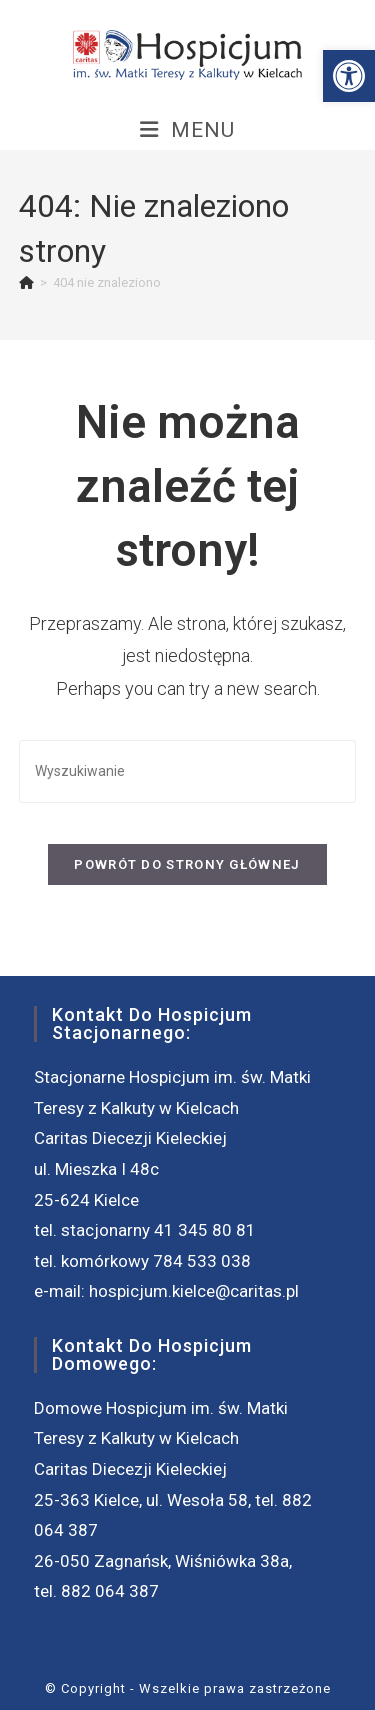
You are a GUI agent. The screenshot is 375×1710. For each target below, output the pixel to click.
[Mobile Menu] (187, 130)
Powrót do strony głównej (187, 864)
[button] (349, 76)
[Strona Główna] (26, 282)
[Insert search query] (188, 771)
